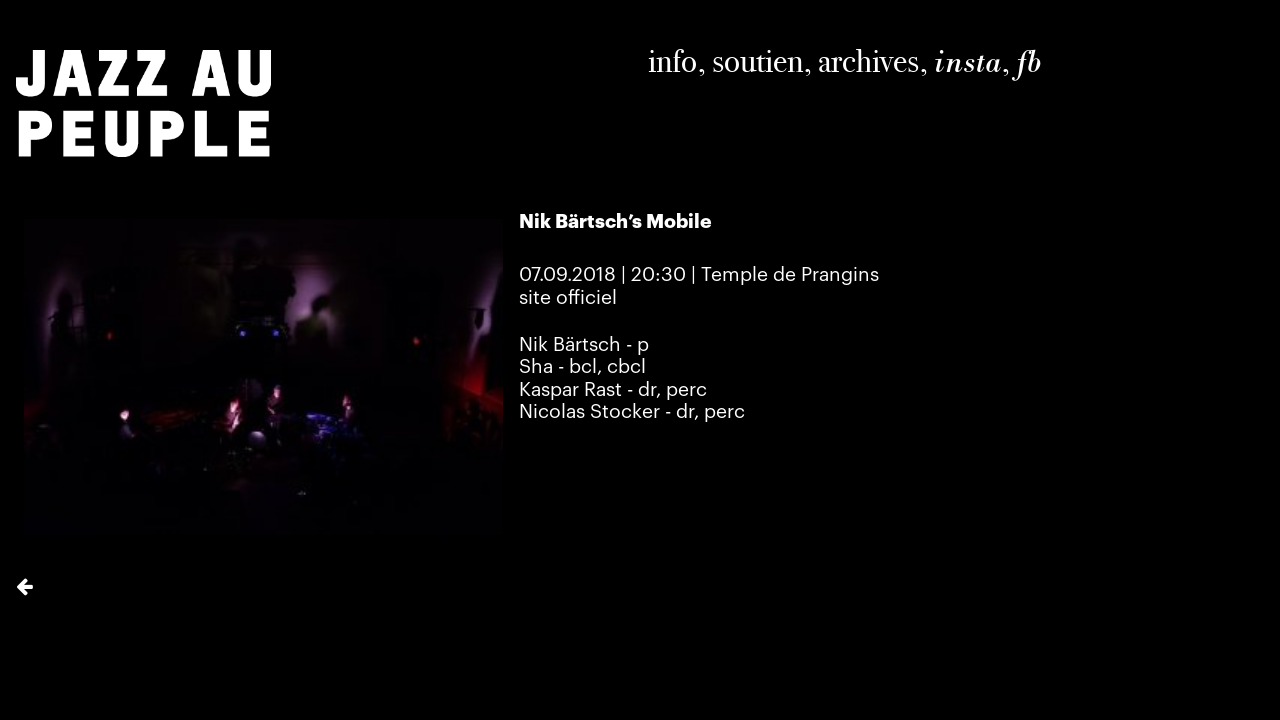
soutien (757, 61)
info (672, 61)
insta (967, 62)
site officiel (568, 298)
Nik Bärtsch (570, 345)
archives (868, 61)
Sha (536, 367)
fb (1028, 62)
